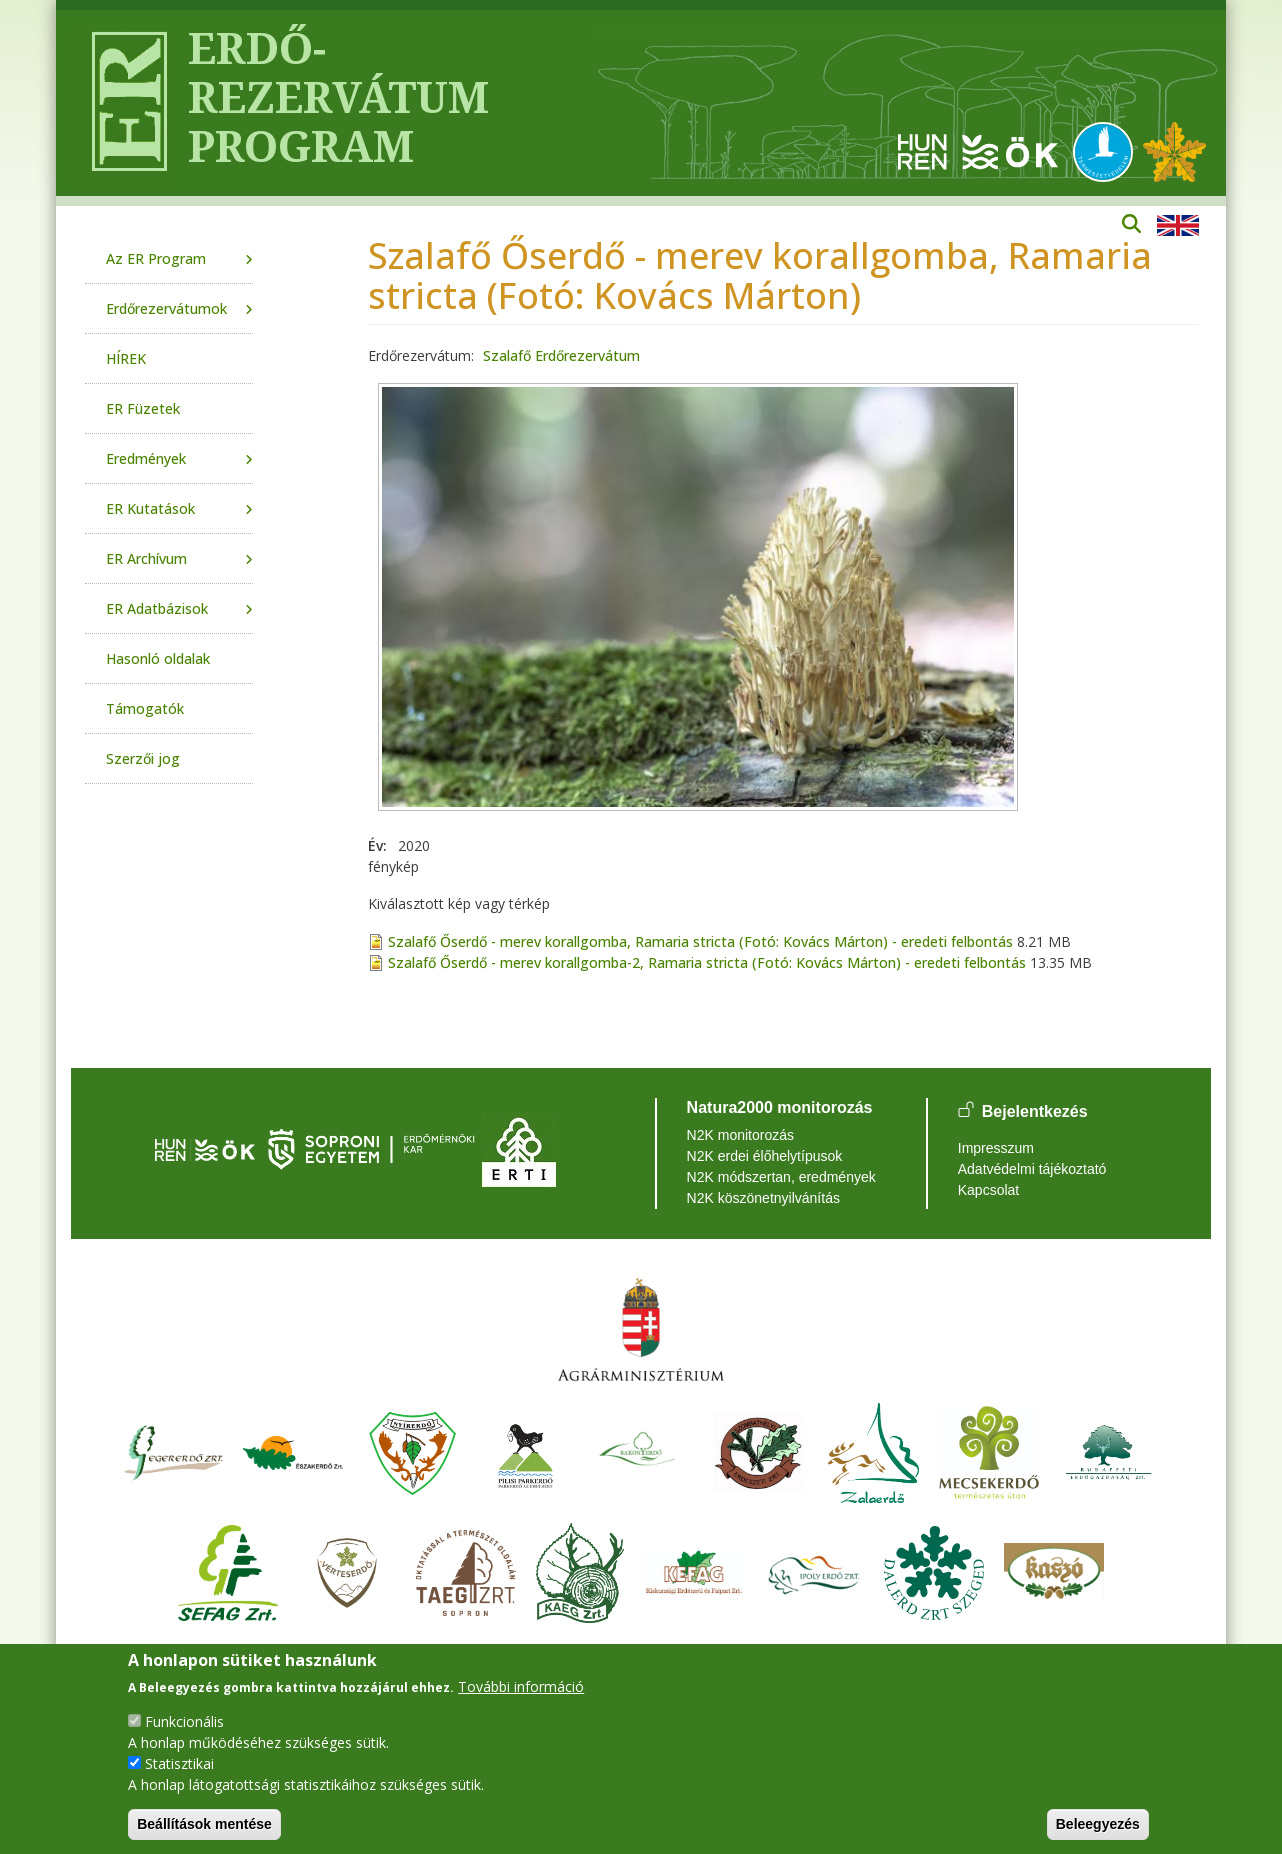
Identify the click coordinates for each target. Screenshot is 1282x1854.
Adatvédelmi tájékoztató (1032, 1169)
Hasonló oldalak (158, 658)
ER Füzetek (143, 408)
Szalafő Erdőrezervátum (561, 355)
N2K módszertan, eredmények (781, 1177)
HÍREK (126, 358)
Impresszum (996, 1148)
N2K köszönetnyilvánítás (763, 1198)
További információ (521, 1686)
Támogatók (145, 708)
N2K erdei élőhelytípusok (765, 1156)
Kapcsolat (988, 1190)
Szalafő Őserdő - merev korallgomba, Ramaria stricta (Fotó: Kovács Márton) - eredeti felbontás (700, 941)
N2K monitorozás (740, 1135)
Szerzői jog (143, 758)
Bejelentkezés (1035, 1111)
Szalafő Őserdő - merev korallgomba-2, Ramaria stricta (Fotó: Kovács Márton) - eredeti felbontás (707, 962)
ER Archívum (146, 558)
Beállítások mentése (204, 1824)
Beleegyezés (1098, 1824)
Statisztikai (179, 1763)
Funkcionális (184, 1721)
